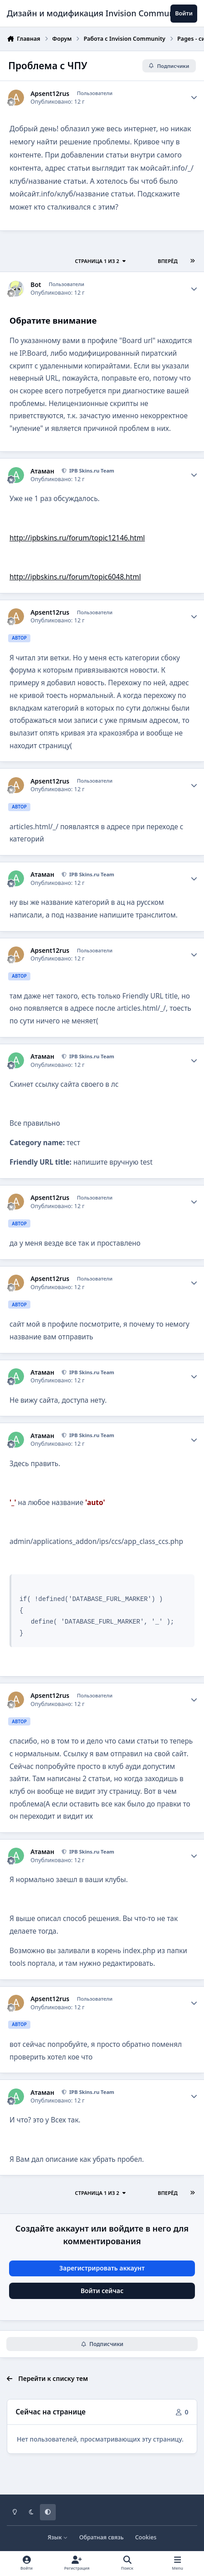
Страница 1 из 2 (100, 261)
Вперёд (168, 261)
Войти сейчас (102, 2290)
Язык (58, 2537)
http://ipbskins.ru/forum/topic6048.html (75, 577)
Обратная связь (101, 2537)
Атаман (42, 471)
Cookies (145, 2537)
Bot (35, 285)
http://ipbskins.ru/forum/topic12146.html (77, 538)
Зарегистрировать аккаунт (102, 2268)
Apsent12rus (49, 94)
